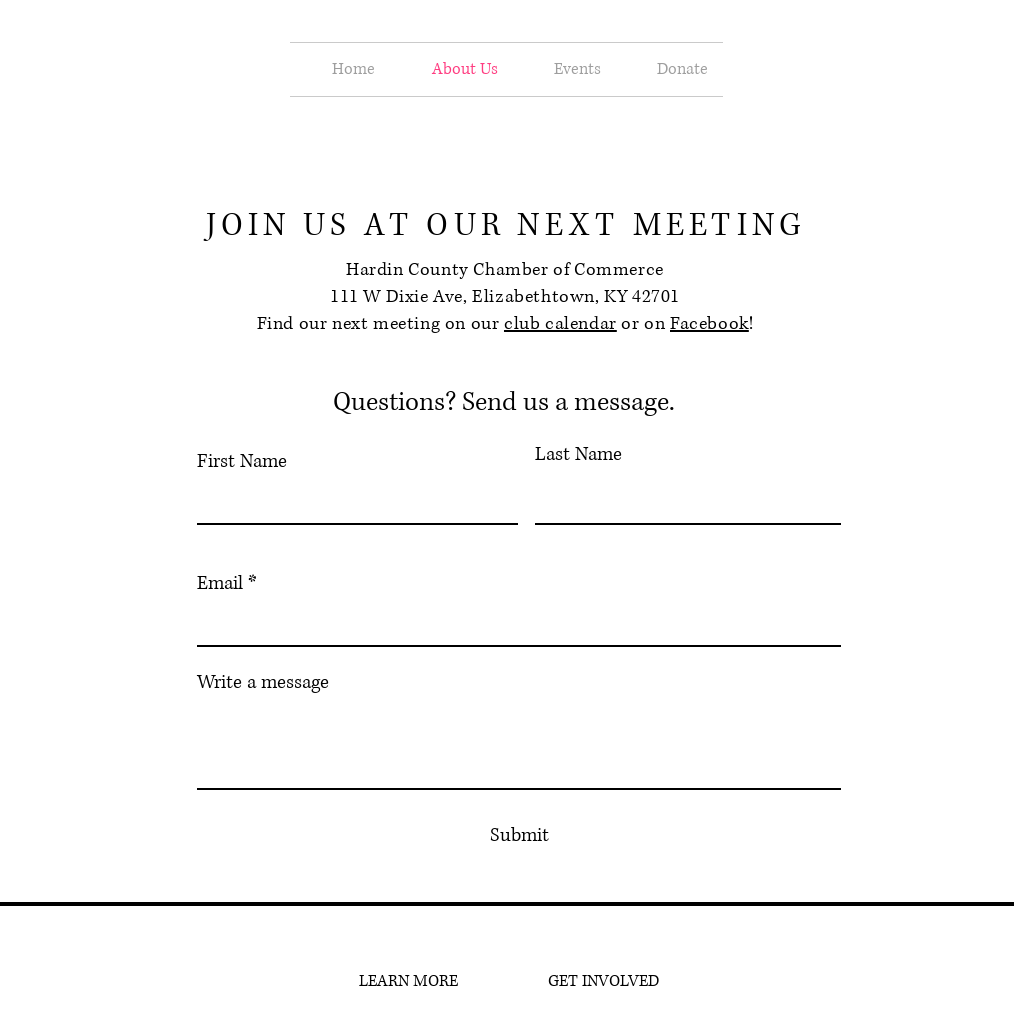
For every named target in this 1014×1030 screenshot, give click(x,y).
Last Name (578, 454)
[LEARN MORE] (408, 982)
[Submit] (519, 836)
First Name (242, 461)
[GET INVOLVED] (603, 982)
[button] (564, 69)
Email (220, 583)
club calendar (560, 324)
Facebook (709, 324)
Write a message (263, 682)
